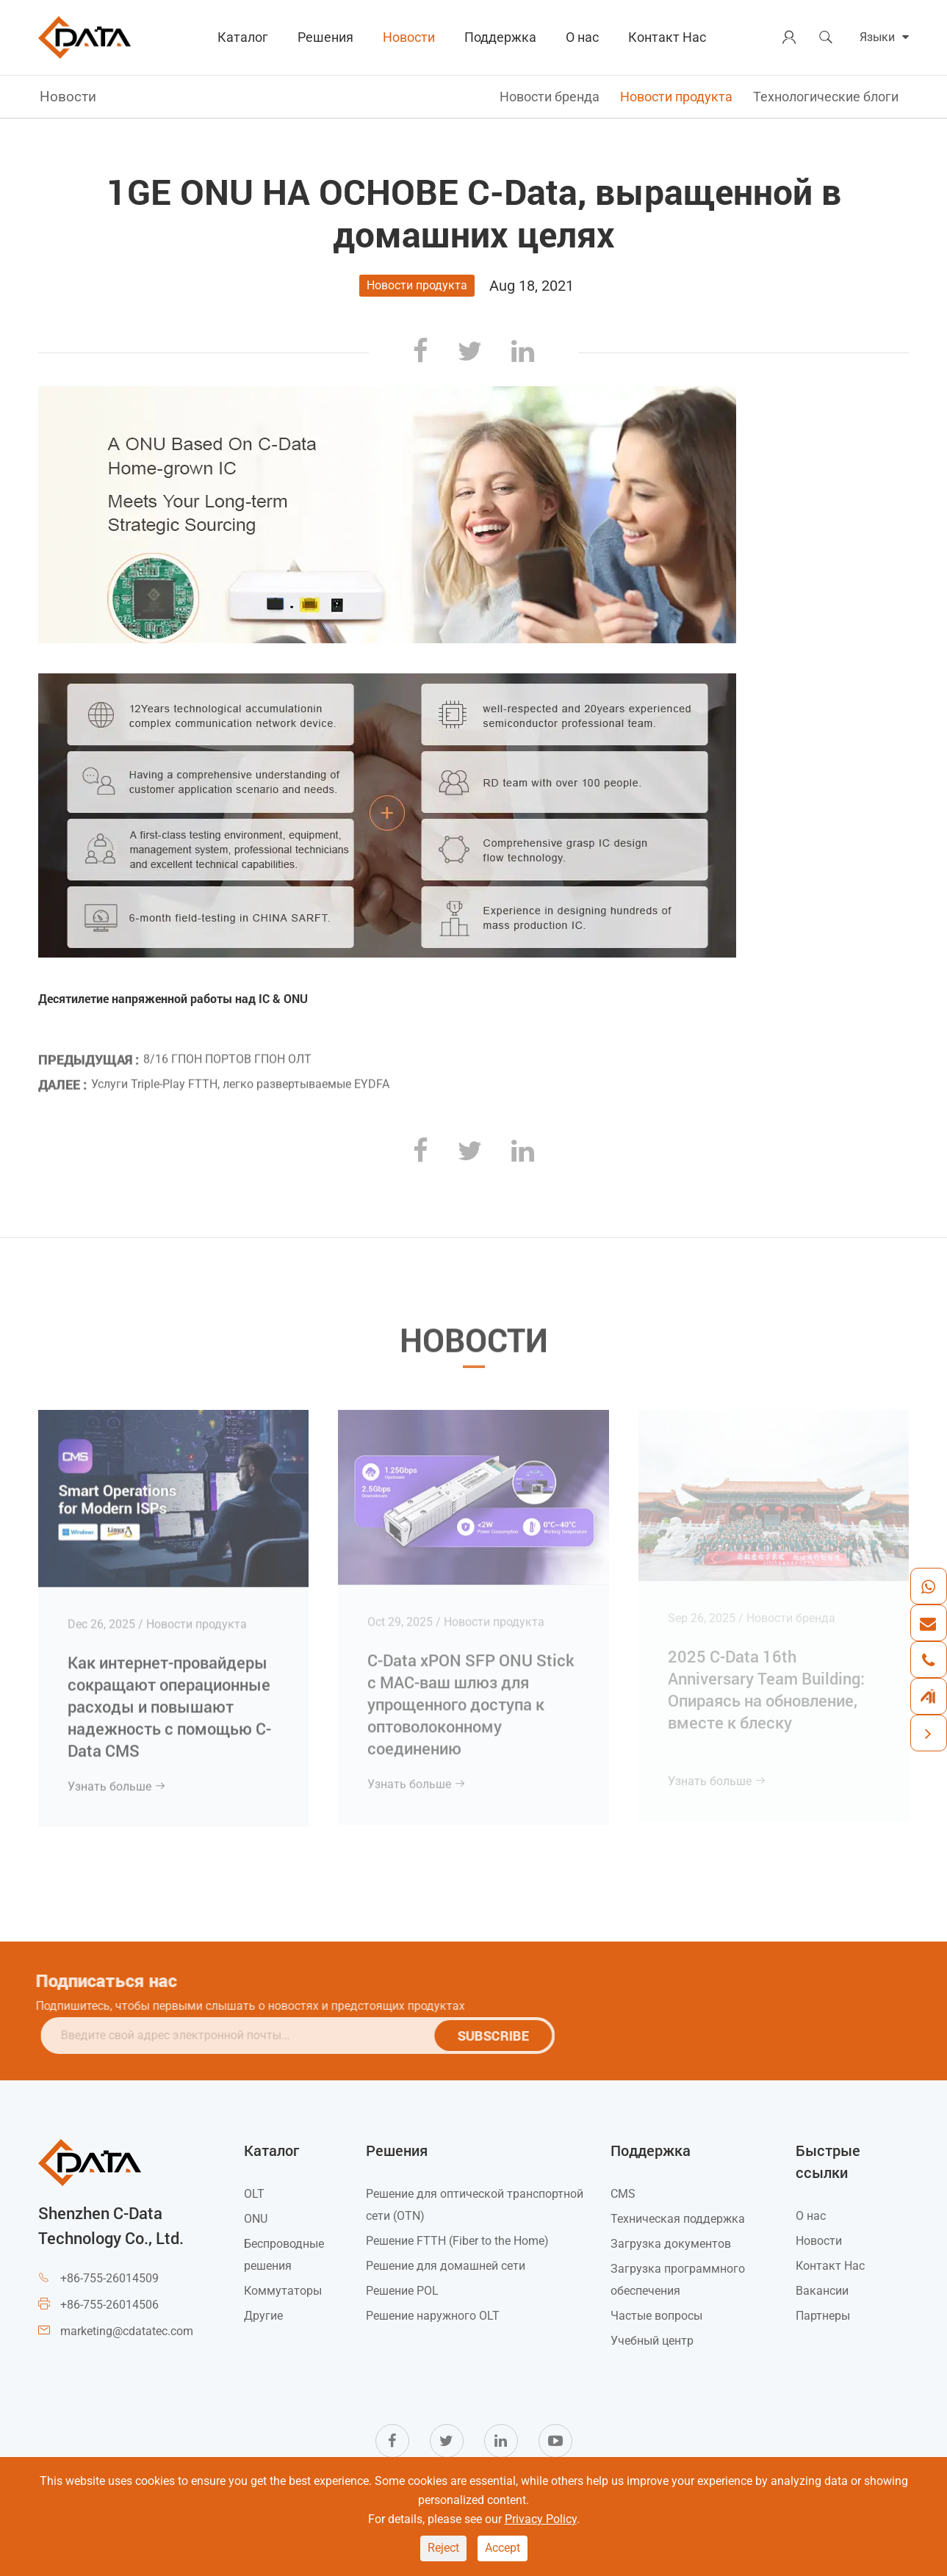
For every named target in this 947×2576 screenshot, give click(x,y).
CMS (623, 2194)
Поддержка (500, 37)
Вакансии (822, 2291)
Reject (443, 2548)
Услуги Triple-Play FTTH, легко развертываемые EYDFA (240, 1079)
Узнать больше (117, 1780)
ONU (255, 2219)
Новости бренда (549, 96)
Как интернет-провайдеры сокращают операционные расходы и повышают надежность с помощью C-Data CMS (169, 1699)
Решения (325, 37)
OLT (254, 2194)
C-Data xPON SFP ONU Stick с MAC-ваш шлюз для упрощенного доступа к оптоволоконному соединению (471, 1696)
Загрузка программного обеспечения (678, 2280)
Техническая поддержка (678, 2219)
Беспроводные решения (284, 2255)
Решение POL (402, 2291)
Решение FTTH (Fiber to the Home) (457, 2241)
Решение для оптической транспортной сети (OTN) (474, 2205)
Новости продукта (676, 96)
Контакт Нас (667, 37)
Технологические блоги (826, 96)
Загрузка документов (671, 2244)
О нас (582, 37)
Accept (502, 2548)
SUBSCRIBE (497, 2035)
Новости (409, 37)
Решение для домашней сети (445, 2266)
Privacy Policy (541, 2519)
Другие (263, 2316)
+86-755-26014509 (109, 2278)
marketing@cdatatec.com (126, 2331)
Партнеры (823, 2316)
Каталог (242, 37)
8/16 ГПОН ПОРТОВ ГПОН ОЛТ (227, 1055)
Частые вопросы (656, 2316)
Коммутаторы (283, 2291)
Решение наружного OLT (433, 2316)
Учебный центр (652, 2341)
